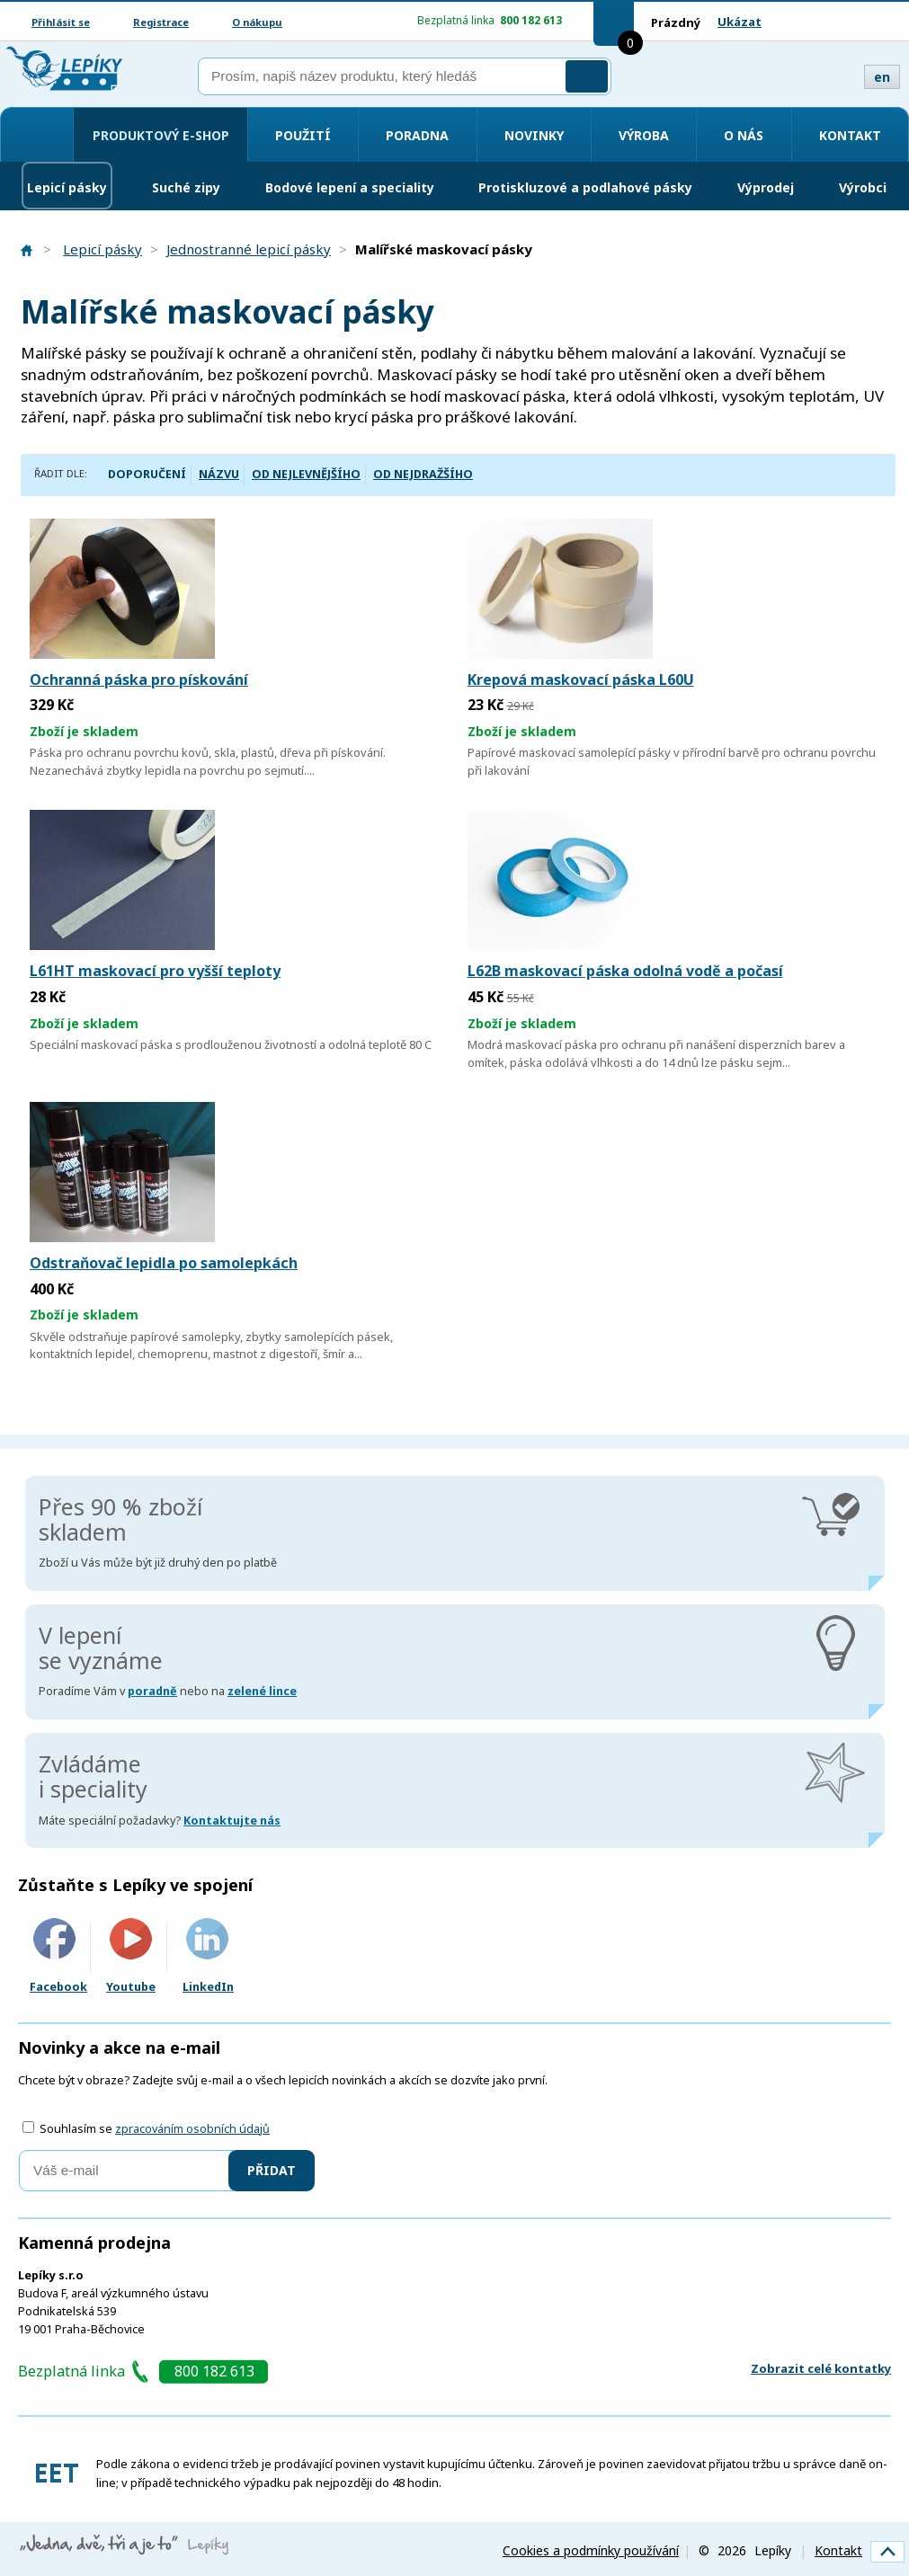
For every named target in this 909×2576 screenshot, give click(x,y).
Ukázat (739, 21)
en (882, 76)
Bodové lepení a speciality (349, 187)
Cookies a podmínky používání (591, 2550)
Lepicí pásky (67, 187)
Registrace (161, 22)
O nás (743, 135)
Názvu (219, 474)
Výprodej (765, 187)
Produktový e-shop (161, 135)
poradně (152, 1691)
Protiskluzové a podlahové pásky (585, 187)
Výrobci (863, 187)
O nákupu (257, 22)
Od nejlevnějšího (306, 474)
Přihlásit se (60, 22)
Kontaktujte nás (232, 1820)
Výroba (644, 135)
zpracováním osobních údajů (192, 2128)
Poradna (417, 135)
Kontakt (850, 135)
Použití (303, 135)
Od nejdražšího (423, 474)
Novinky (534, 135)
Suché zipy (186, 187)
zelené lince (262, 1691)
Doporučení (147, 474)
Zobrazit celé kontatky (821, 2368)
